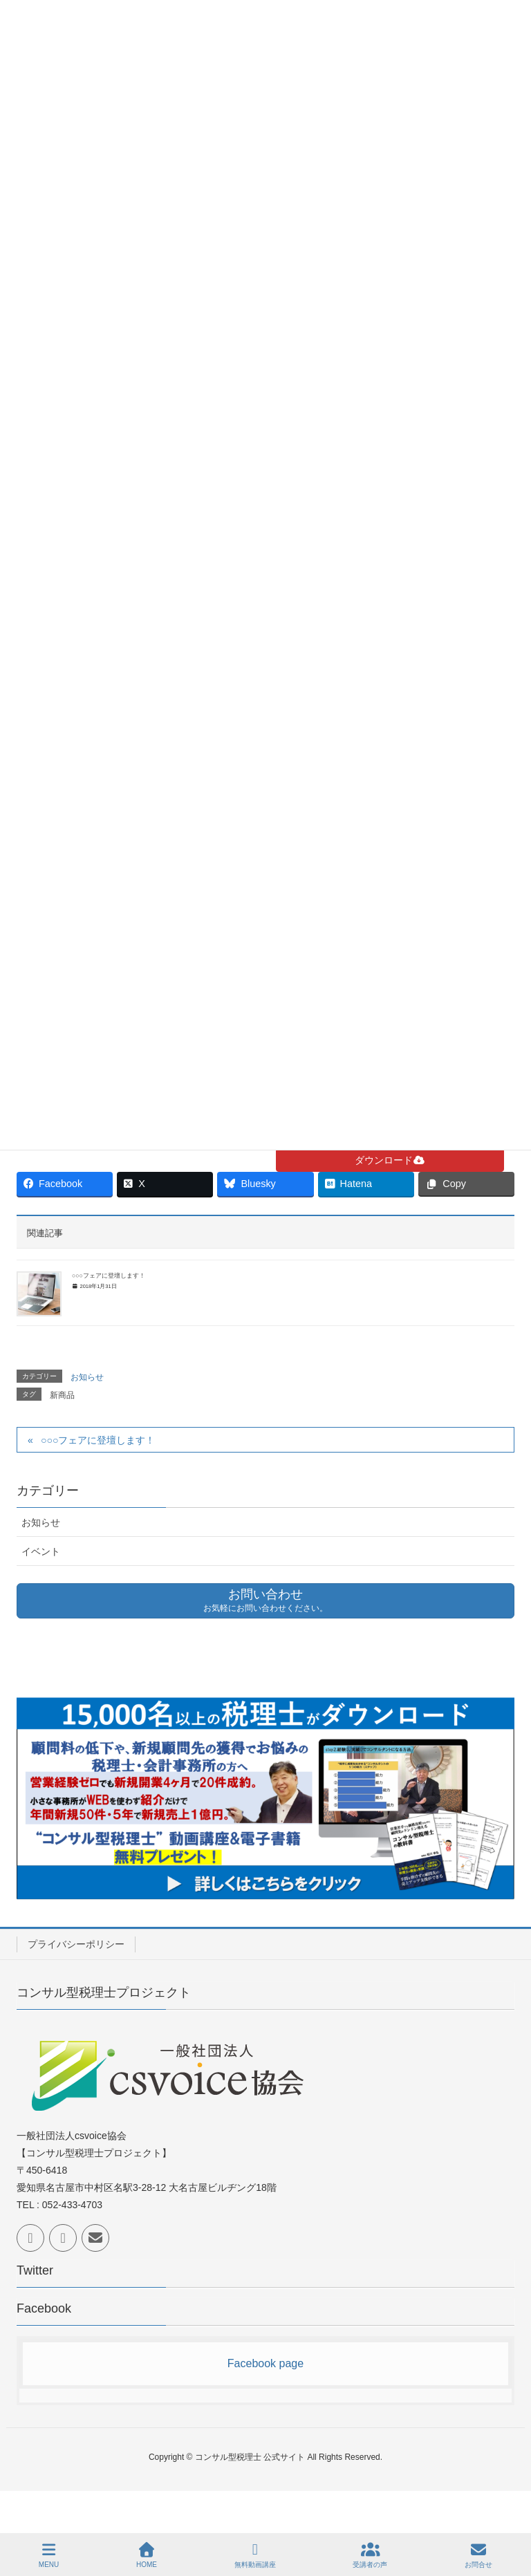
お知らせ (87, 1377)
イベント (40, 1551)
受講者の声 (370, 2555)
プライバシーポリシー (76, 1944)
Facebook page (265, 2363)
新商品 (62, 1395)
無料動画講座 (255, 2555)
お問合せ (478, 2555)
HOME (146, 2555)
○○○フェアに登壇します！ (108, 1275)
